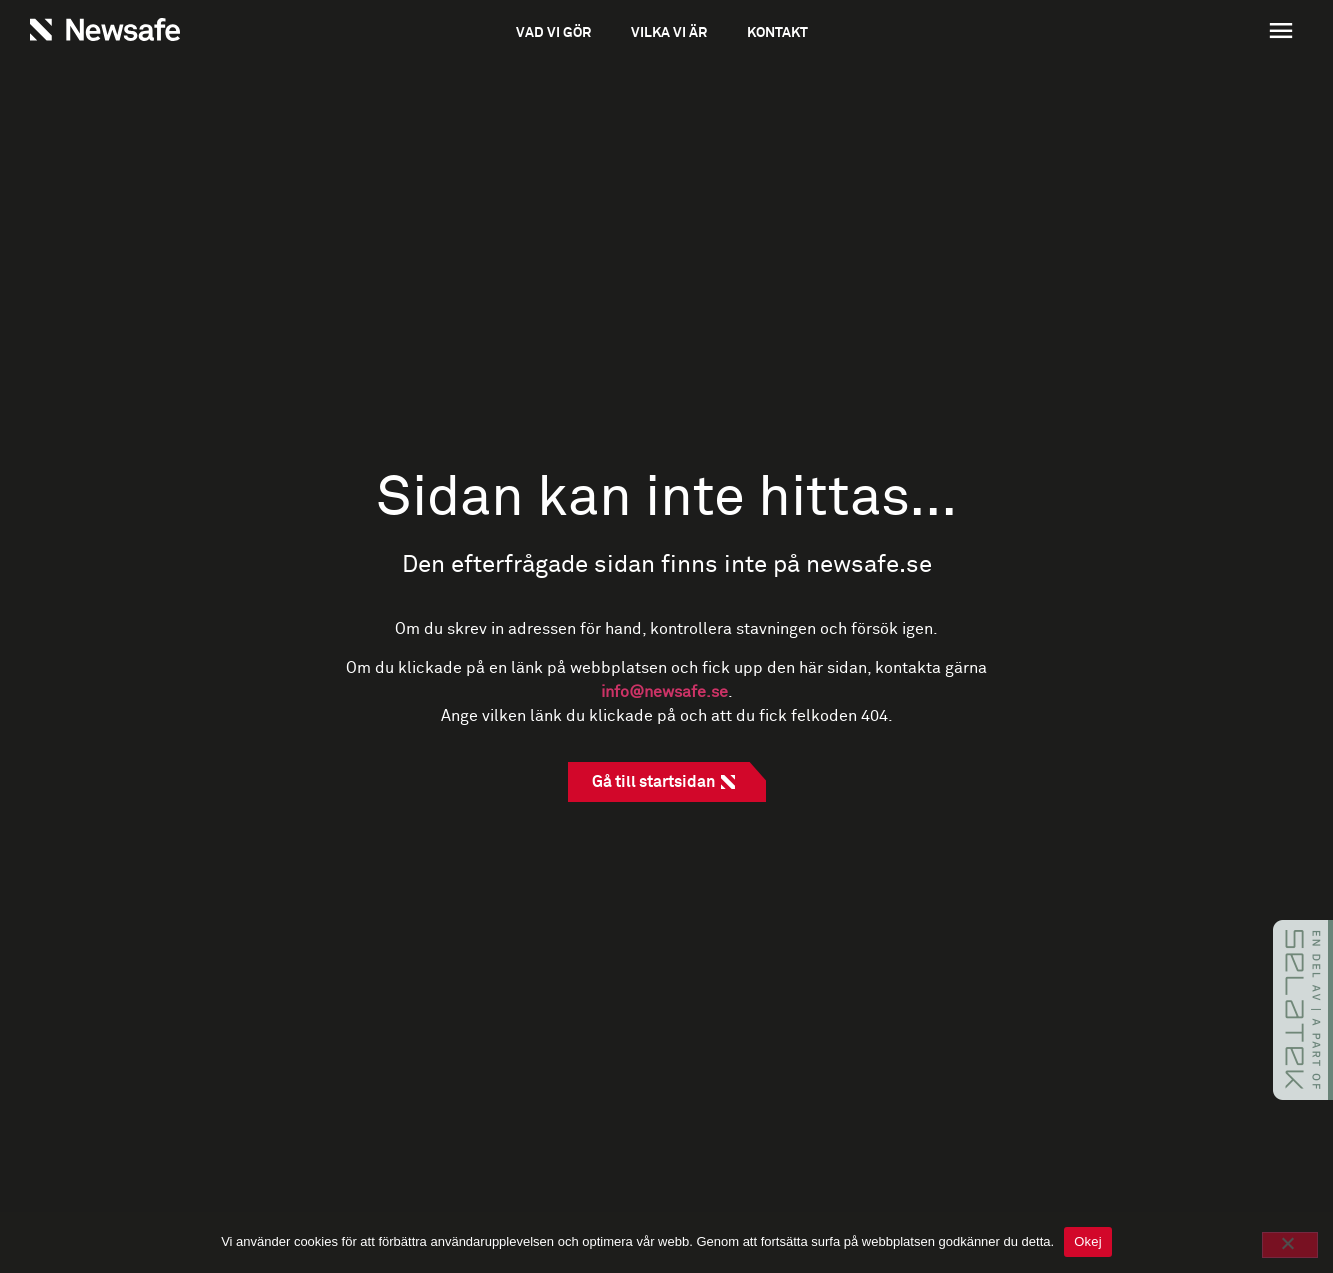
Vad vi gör (553, 33)
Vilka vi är (669, 33)
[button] (1175, 33)
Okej (1088, 1241)
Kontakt (777, 33)
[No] (1290, 1245)
